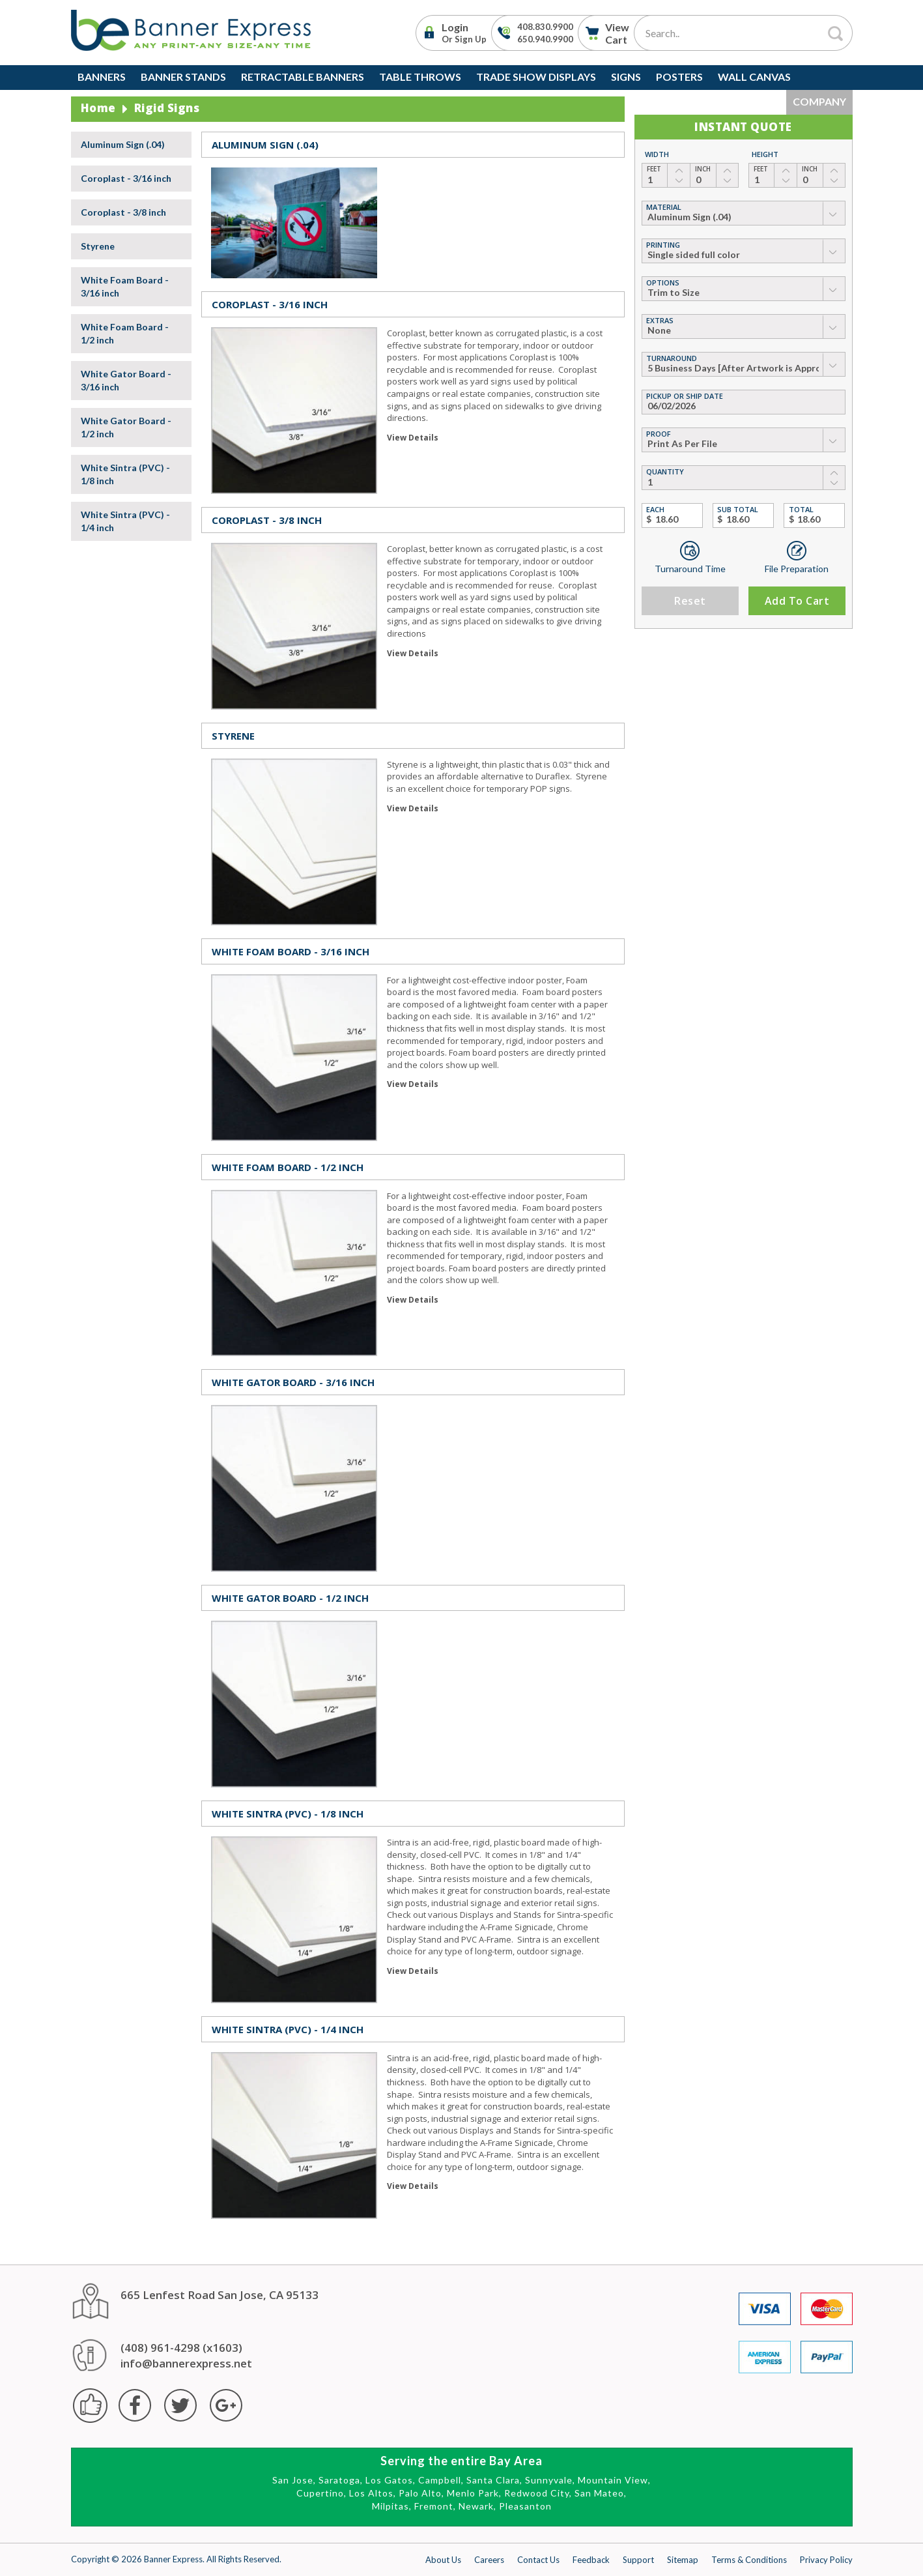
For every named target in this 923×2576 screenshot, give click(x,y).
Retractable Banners (302, 76)
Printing (663, 245)
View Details (412, 437)
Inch (703, 168)
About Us (443, 2559)
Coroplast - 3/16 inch (126, 178)
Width (657, 154)
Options (662, 282)
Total (801, 509)
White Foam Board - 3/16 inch (125, 286)
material (663, 207)
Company (819, 101)
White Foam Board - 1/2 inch (125, 333)
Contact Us (538, 2559)
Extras (660, 320)
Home (98, 107)
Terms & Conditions (749, 2559)
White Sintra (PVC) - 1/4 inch (125, 521)
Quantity (665, 471)
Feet (654, 168)
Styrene (98, 246)
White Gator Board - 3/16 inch (126, 380)
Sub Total (737, 509)
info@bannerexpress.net (186, 2363)
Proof (658, 434)
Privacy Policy (826, 2559)
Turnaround (671, 358)
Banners (102, 76)
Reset (690, 601)
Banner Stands (183, 76)
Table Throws (420, 76)
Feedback (591, 2559)
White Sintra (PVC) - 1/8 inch (125, 474)
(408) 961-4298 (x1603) (181, 2347)
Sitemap (682, 2559)
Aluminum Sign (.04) (123, 144)
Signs (626, 76)
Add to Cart (796, 601)
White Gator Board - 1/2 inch (126, 427)
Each (655, 509)
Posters (679, 76)
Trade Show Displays (536, 76)
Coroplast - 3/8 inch (123, 212)
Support (638, 2559)
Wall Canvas (754, 76)
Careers (489, 2559)
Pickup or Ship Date (684, 396)
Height (765, 154)
